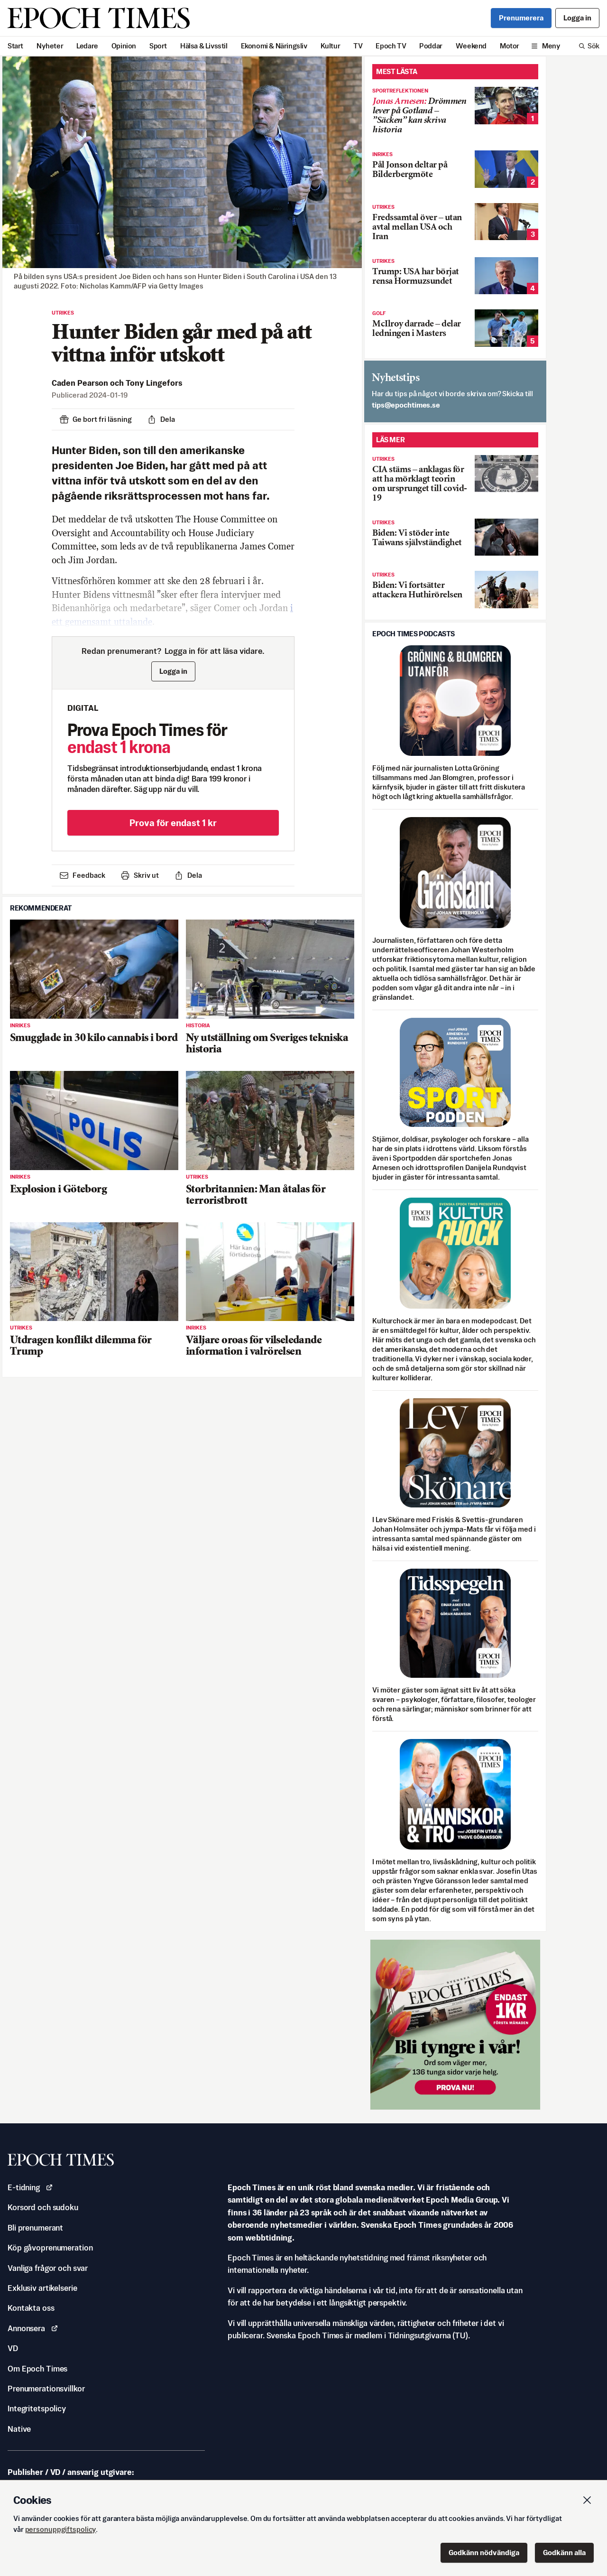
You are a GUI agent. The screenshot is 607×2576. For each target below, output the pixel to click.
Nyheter (50, 46)
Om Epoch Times (37, 2368)
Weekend (471, 46)
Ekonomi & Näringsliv (274, 46)
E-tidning (30, 2187)
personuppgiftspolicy (60, 2529)
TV (357, 46)
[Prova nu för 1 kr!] (455, 2025)
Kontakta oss (31, 2308)
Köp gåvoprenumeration (50, 2247)
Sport (158, 46)
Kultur (330, 46)
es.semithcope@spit (406, 405)
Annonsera (33, 2328)
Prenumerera (521, 18)
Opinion (123, 46)
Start (15, 46)
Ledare (87, 46)
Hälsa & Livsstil (204, 46)
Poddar (430, 46)
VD (13, 2348)
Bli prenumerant (35, 2227)
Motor (509, 46)
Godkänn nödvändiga (484, 2552)
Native (19, 2429)
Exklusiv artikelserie (42, 2288)
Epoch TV (391, 46)
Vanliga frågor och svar (48, 2268)
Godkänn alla (564, 2552)
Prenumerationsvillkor (46, 2388)
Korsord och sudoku (43, 2207)
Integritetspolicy (37, 2408)
